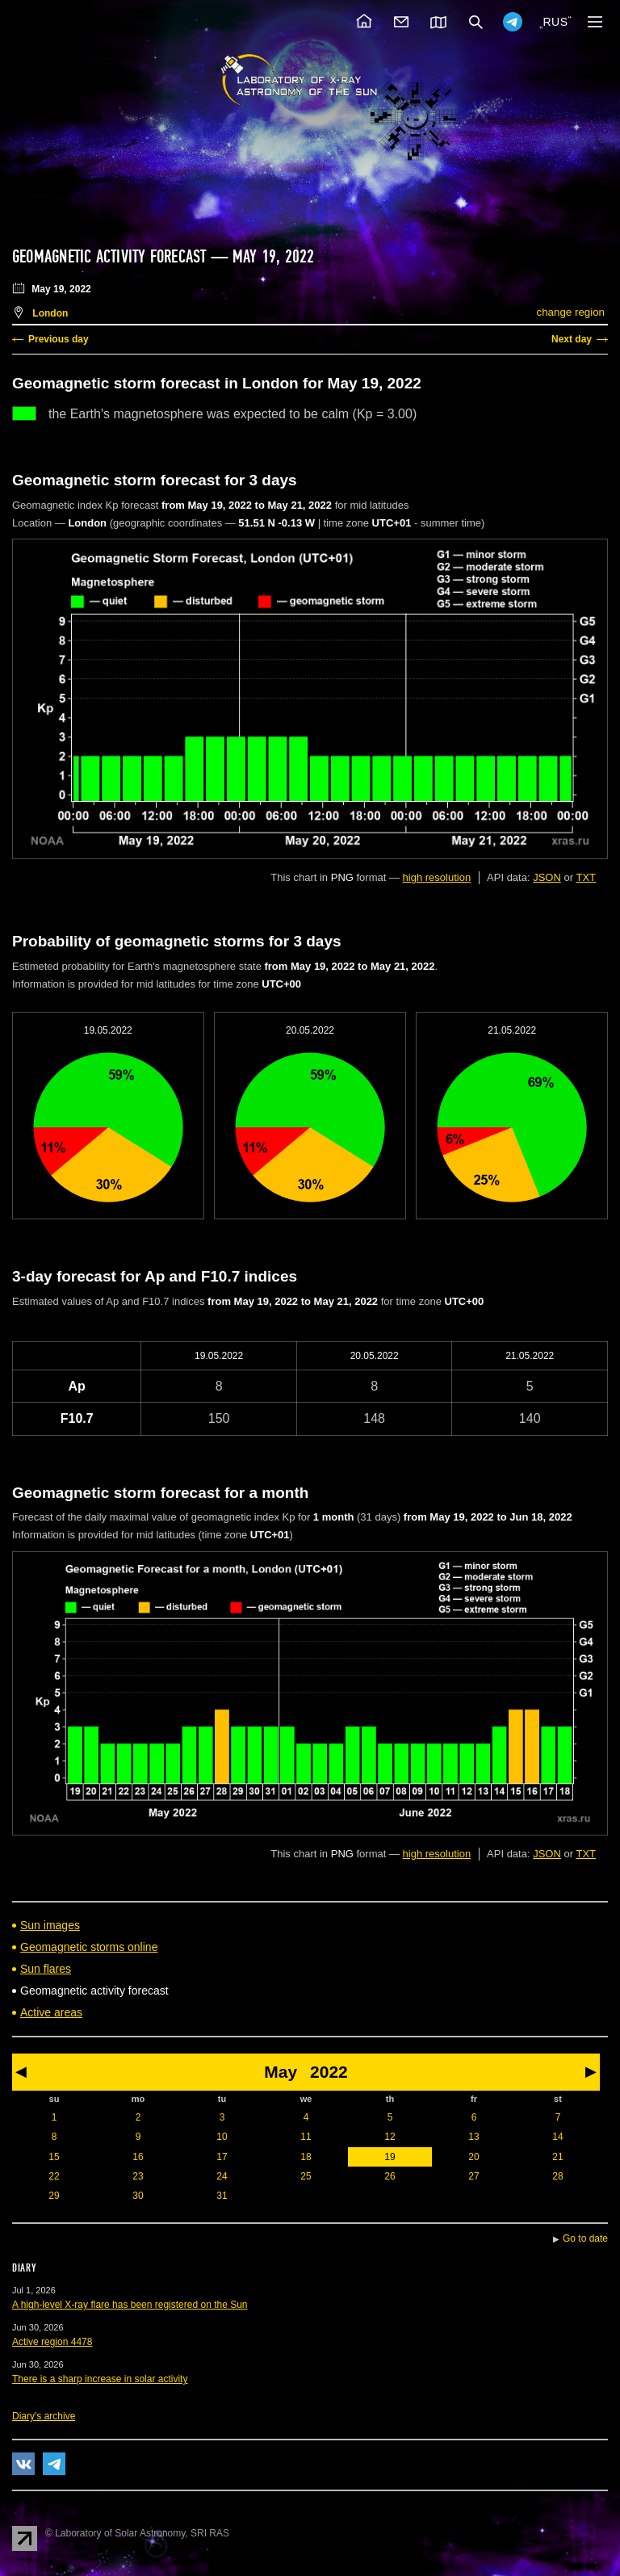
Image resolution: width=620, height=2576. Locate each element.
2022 (329, 2071)
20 (473, 2157)
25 (305, 2176)
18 (305, 2157)
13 (473, 2136)
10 (221, 2136)
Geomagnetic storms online (88, 1946)
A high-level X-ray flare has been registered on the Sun (130, 2304)
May (280, 2071)
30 (137, 2195)
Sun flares (45, 1968)
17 (221, 2157)
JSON (547, 877)
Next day (571, 339)
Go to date (585, 2238)
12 (389, 2136)
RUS (555, 21)
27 (473, 2176)
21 (557, 2157)
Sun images (50, 1925)
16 (137, 2157)
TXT (586, 877)
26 (389, 2176)
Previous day (58, 339)
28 (557, 2176)
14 (557, 2136)
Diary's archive (43, 2416)
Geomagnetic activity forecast (109, 256)
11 (305, 2136)
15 (53, 2157)
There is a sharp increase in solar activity (99, 2379)
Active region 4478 (52, 2341)
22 (53, 2176)
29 (53, 2195)
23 (137, 2176)
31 (221, 2195)
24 (221, 2176)
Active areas (51, 2012)
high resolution (437, 877)
